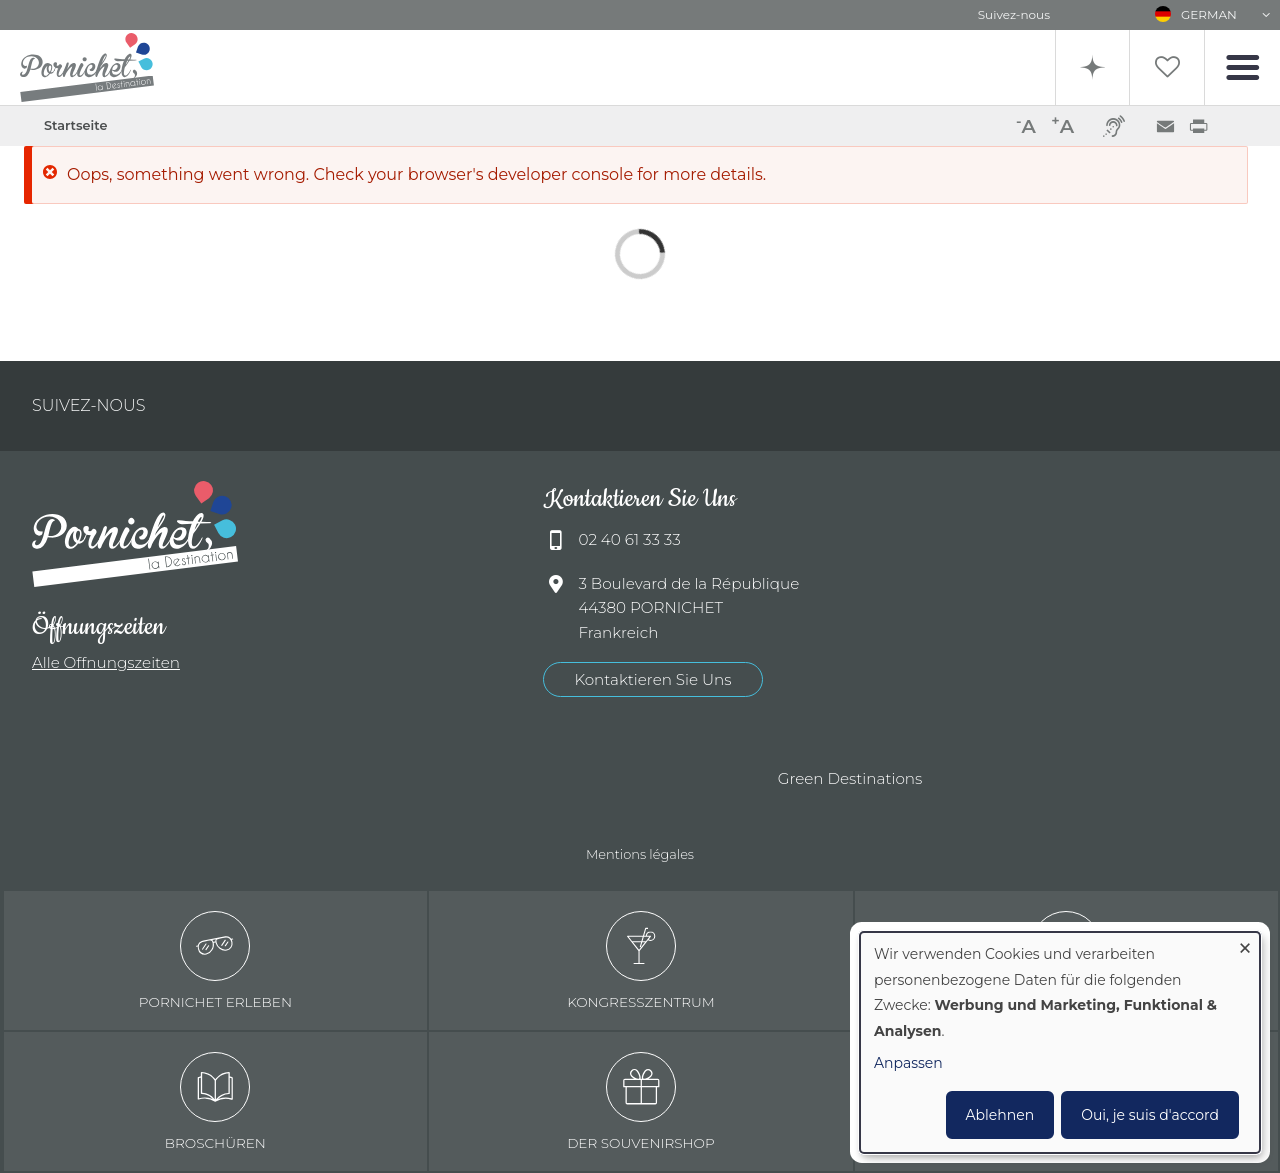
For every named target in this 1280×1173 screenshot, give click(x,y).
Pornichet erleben (215, 960)
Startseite (75, 125)
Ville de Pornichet (398, 780)
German (1209, 14)
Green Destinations (850, 778)
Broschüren (215, 1101)
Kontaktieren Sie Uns (652, 679)
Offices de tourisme (608, 779)
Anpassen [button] (908, 1063)
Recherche (1092, 67)
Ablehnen (1000, 1115)
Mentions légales (640, 854)
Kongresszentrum (641, 960)
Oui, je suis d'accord (1150, 1115)
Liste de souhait (1167, 67)
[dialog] (1060, 1042)
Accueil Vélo (708, 779)
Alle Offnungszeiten (106, 662)
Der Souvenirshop (641, 1101)
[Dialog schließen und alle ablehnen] (1245, 944)
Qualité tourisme (508, 779)
